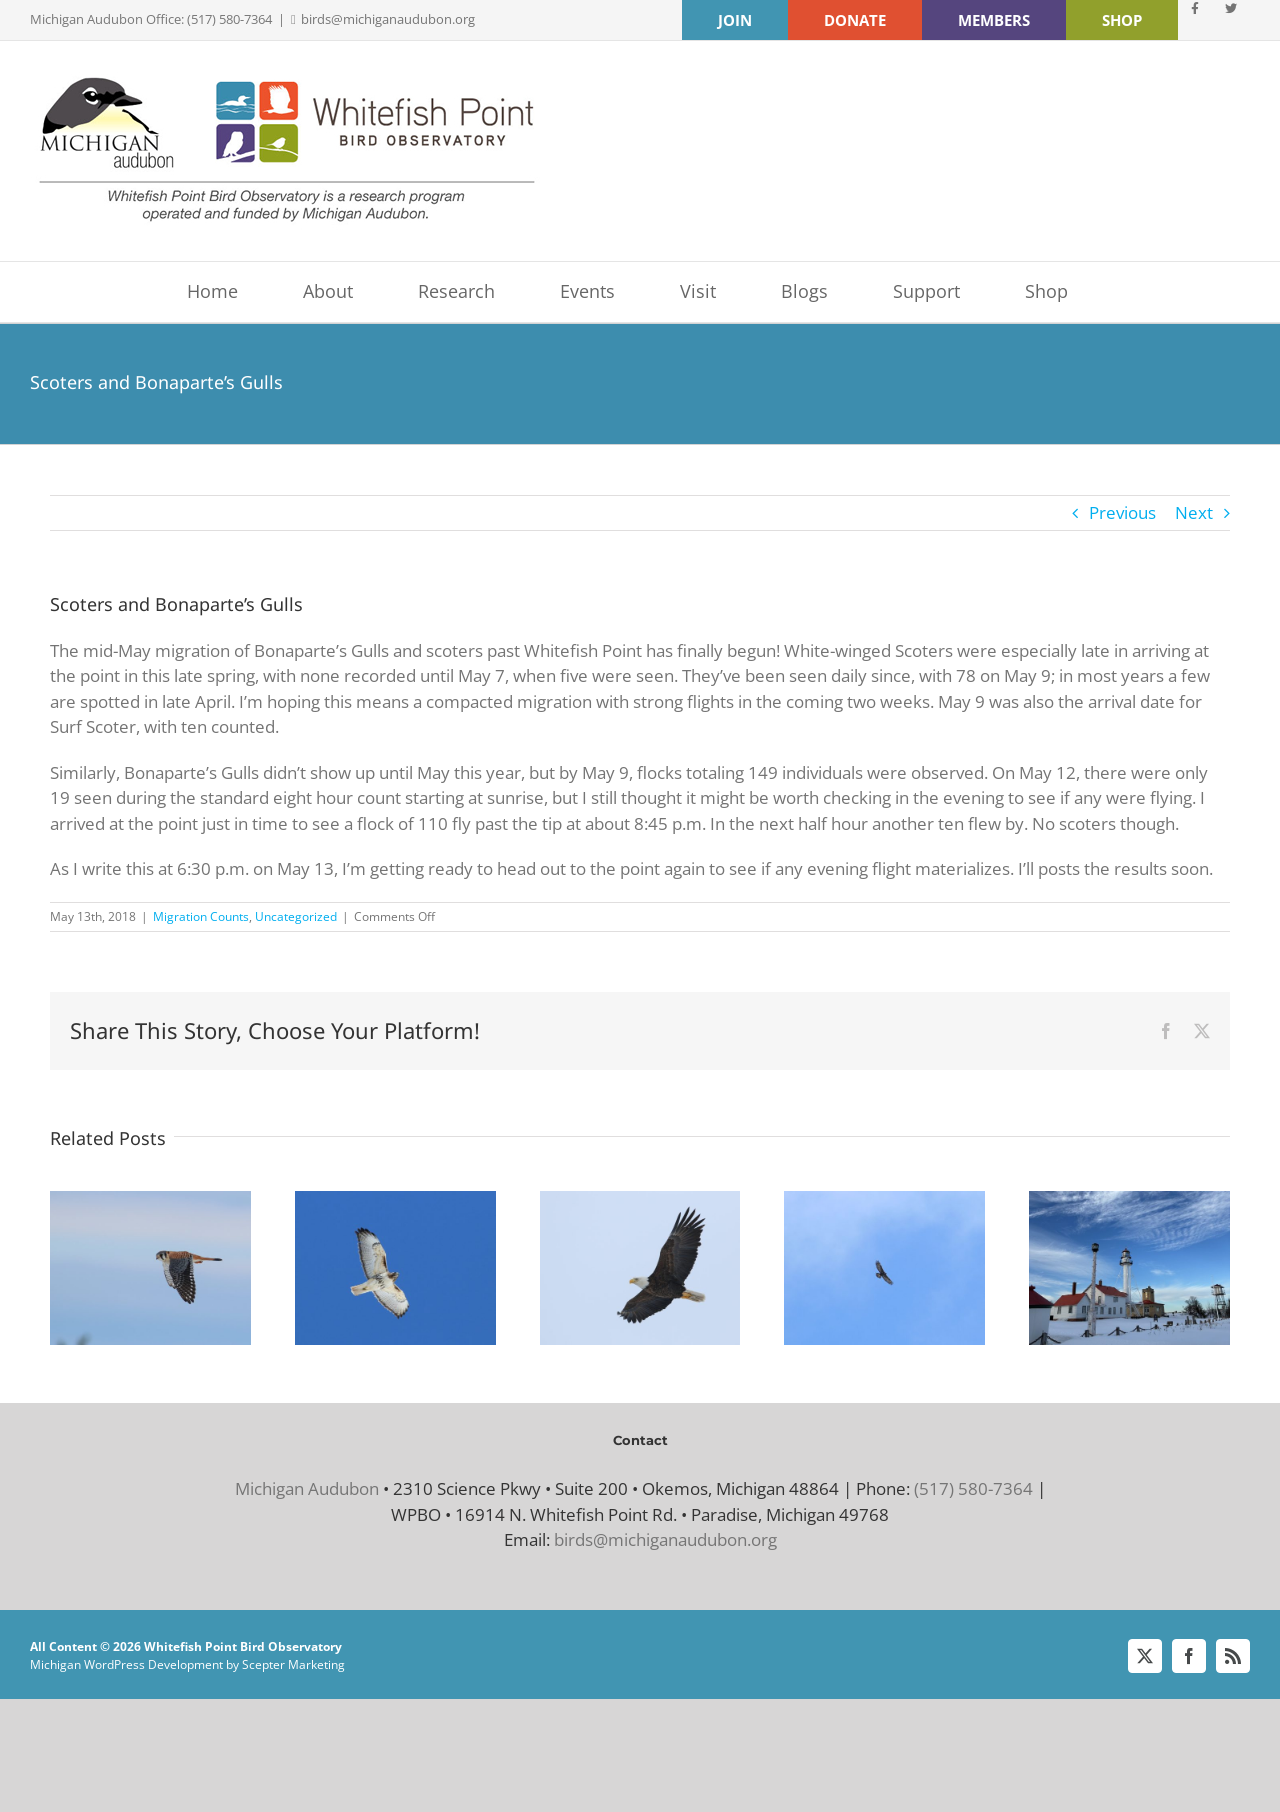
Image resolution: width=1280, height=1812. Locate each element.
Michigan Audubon (307, 1488)
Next (1194, 512)
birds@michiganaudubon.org (388, 19)
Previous (1122, 512)
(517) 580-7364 (973, 1488)
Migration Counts (201, 916)
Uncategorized (296, 916)
